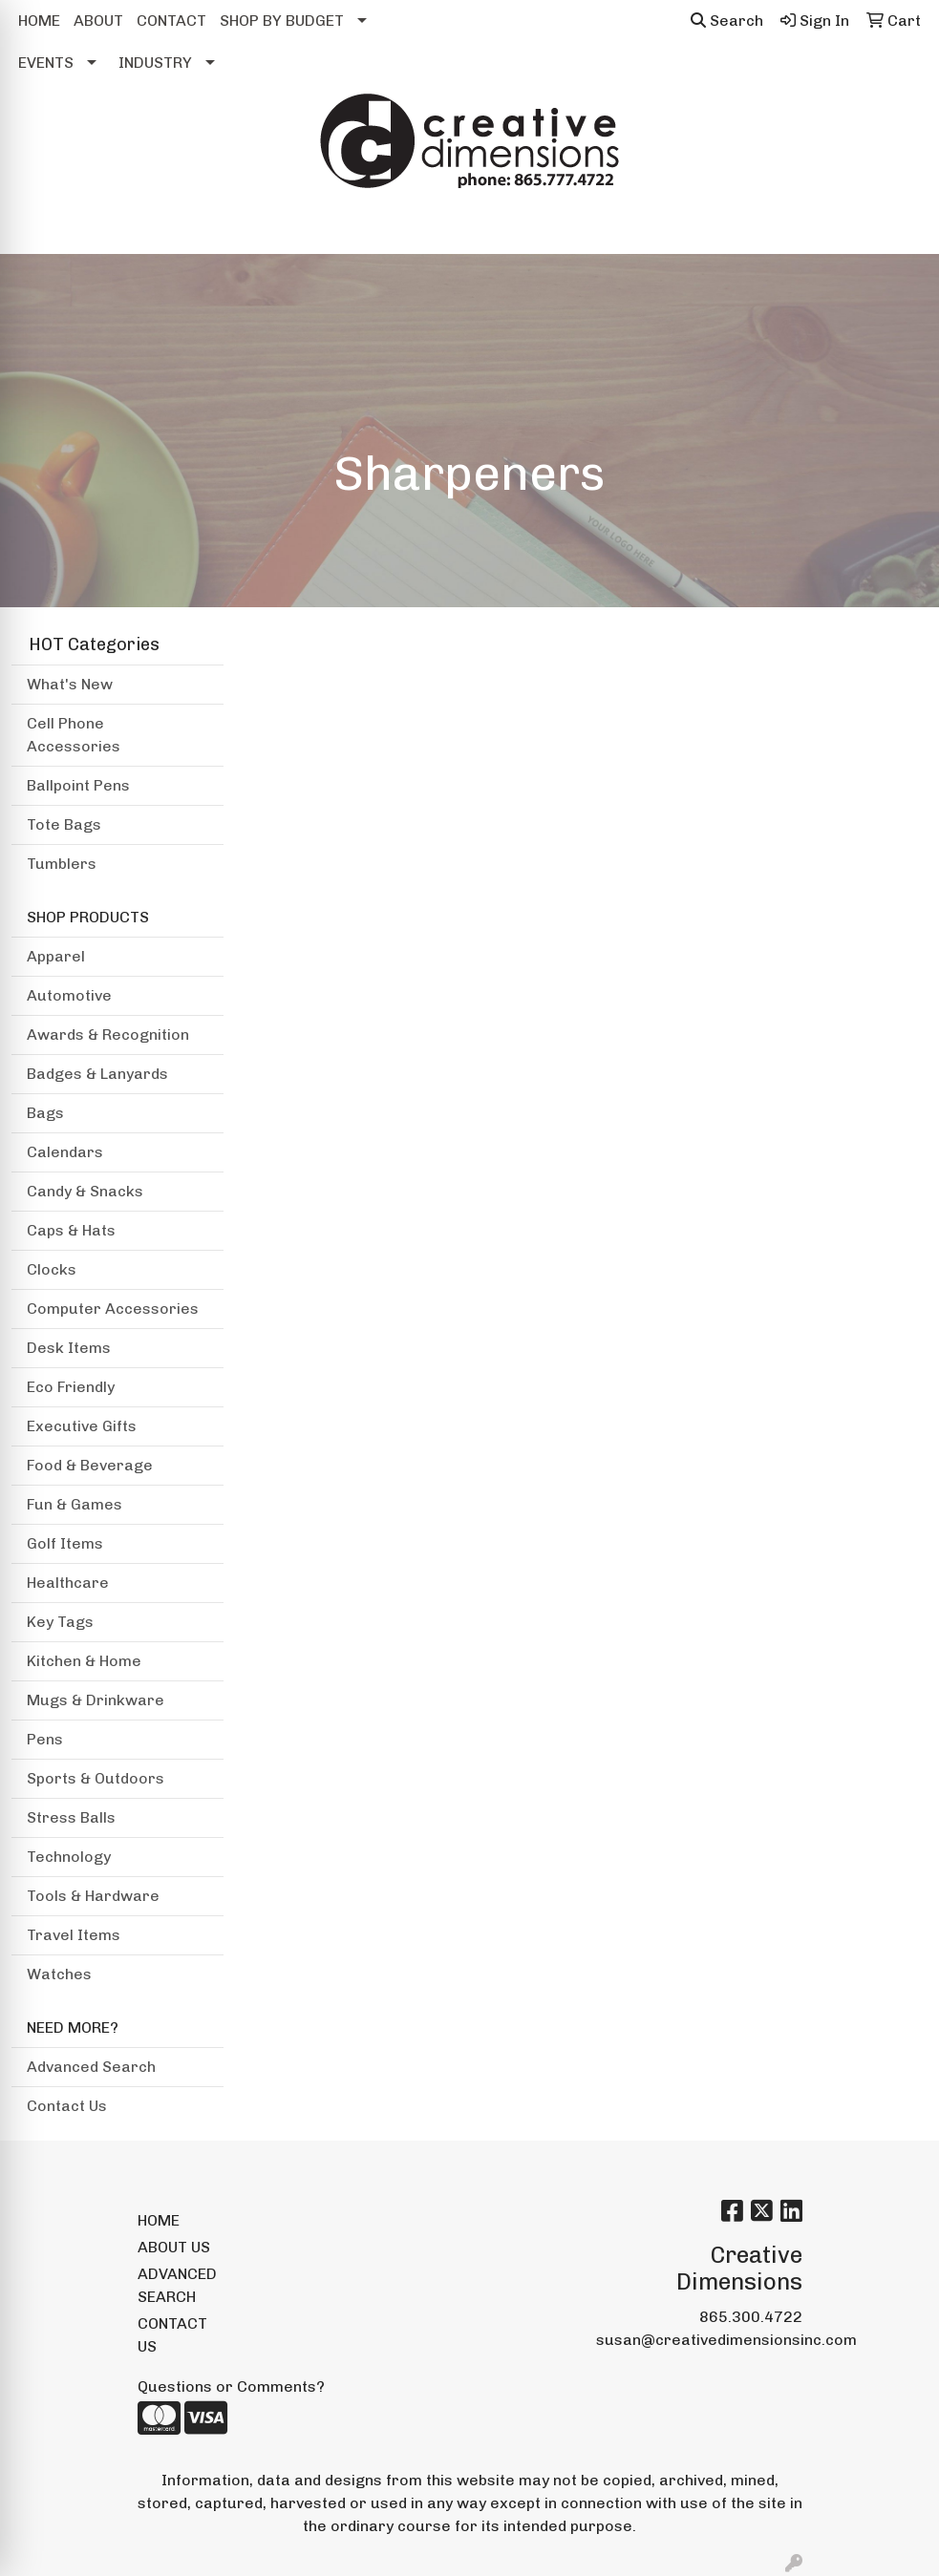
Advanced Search (91, 2067)
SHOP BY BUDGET (282, 20)
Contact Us (67, 2106)
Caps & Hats (71, 1230)
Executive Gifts (82, 1426)
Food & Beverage (90, 1465)
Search (727, 20)
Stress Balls (71, 1817)
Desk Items (69, 1348)
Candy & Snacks (85, 1191)
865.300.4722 (750, 2317)
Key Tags (60, 1622)
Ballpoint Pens (78, 785)
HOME (39, 20)
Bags (45, 1113)
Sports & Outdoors (95, 1778)
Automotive (69, 995)
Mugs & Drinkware (95, 1700)
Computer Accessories (113, 1308)
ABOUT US (174, 2247)
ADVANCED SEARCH (177, 2285)
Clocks (51, 1269)
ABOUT (98, 20)
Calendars (65, 1152)
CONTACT (171, 20)
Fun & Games (74, 1504)
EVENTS (46, 62)
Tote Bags (64, 824)
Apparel (56, 956)
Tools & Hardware (93, 1896)
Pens (45, 1739)
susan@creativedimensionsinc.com (726, 2340)
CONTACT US (172, 2334)
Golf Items (65, 1543)
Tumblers (61, 864)
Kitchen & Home (84, 1661)
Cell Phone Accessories (73, 734)
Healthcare (68, 1582)
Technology (69, 1857)
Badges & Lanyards (97, 1074)
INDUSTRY (155, 62)
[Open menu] (901, 226)
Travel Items (73, 1935)
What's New (70, 684)
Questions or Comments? (231, 2386)
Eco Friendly (71, 1387)
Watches (59, 1974)
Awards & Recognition (108, 1034)
